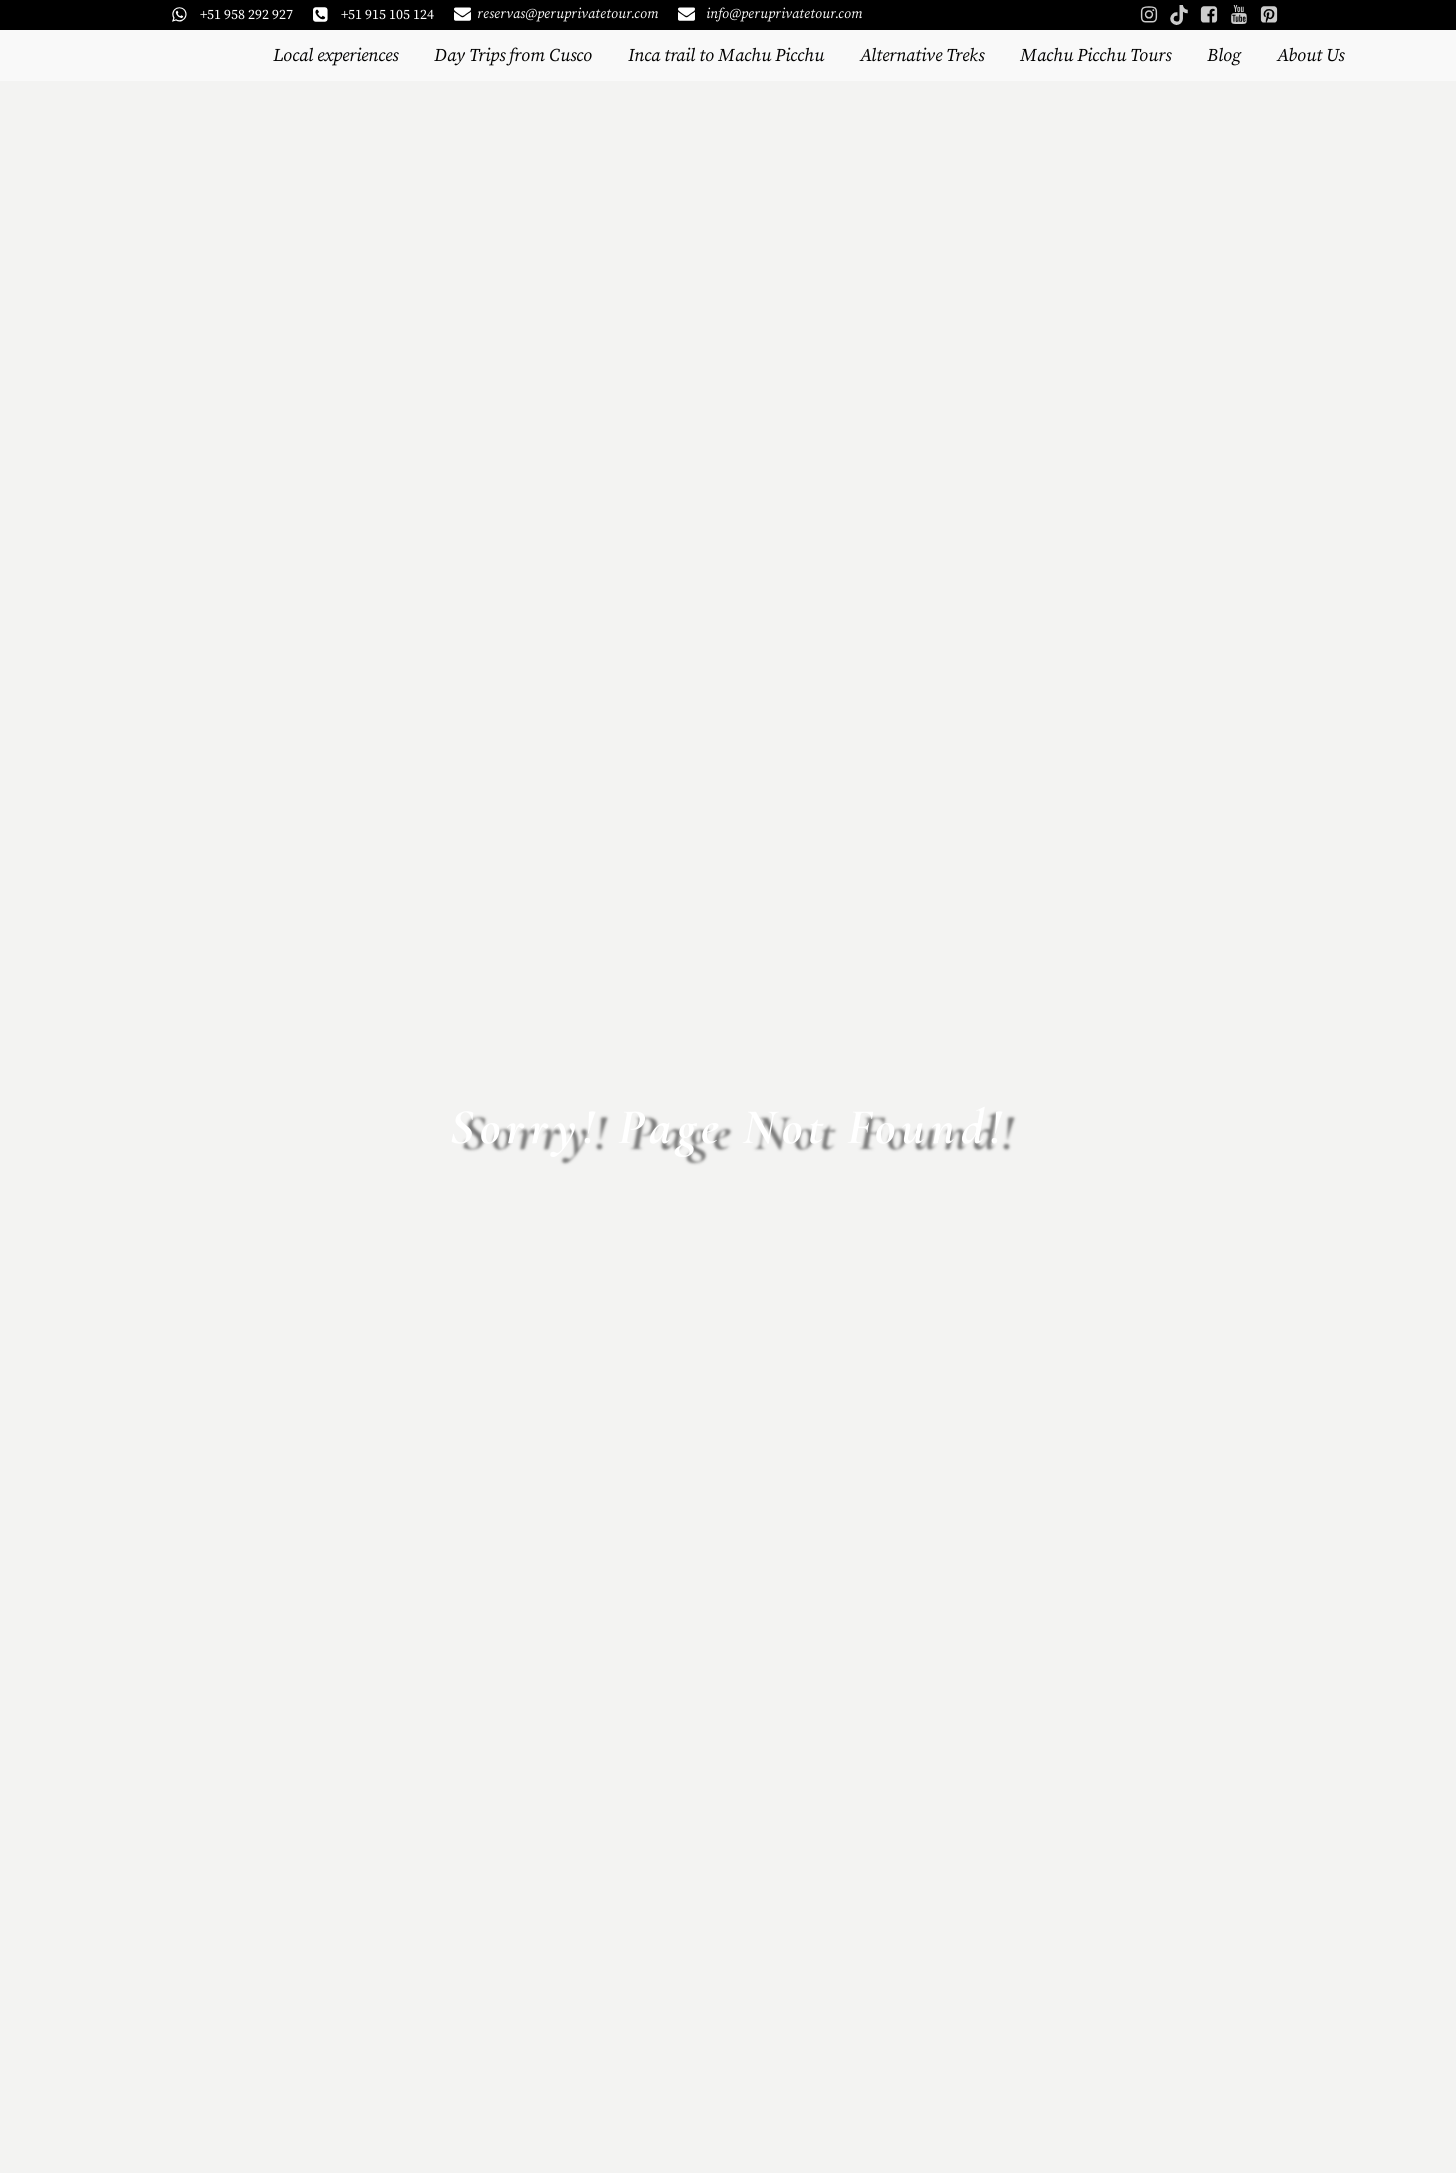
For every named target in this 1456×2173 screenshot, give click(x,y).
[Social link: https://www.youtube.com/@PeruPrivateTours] (1239, 15)
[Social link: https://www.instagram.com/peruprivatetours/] (1149, 15)
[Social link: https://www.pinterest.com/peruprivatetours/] (1269, 15)
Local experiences (335, 55)
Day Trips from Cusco (513, 55)
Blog (1224, 55)
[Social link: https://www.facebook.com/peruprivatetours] (1209, 15)
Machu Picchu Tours (1095, 55)
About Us (1310, 55)
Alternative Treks (922, 55)
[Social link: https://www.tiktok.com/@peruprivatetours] (1179, 15)
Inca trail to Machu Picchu (726, 55)
